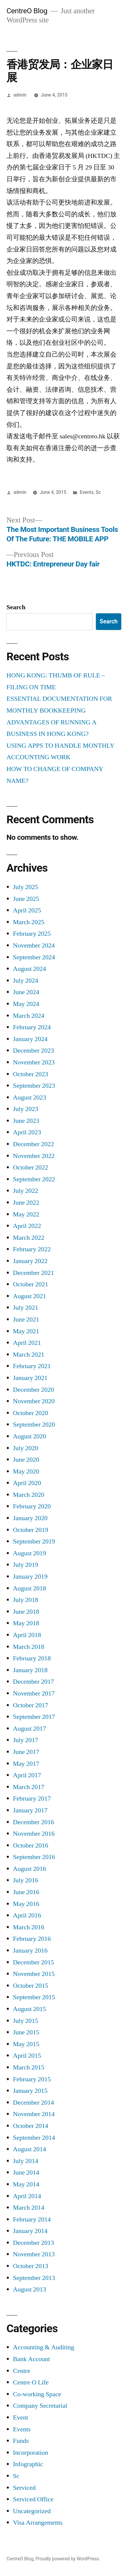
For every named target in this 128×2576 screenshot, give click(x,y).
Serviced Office (33, 2499)
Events (87, 492)
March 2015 (28, 2067)
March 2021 (28, 1354)
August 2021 (29, 1296)
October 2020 (30, 1413)
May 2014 (26, 2184)
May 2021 (26, 1331)
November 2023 (34, 1062)
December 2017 (33, 1681)
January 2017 (30, 1810)
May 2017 (26, 1764)
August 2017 (29, 1728)
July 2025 (25, 887)
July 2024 (25, 980)
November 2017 (34, 1693)
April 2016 (27, 1915)
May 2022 (26, 1214)
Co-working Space (37, 2394)
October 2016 (30, 1845)
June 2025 (26, 899)
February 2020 (32, 1506)
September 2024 (34, 957)
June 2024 (26, 992)
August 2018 (29, 1588)
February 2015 (32, 2079)
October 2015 (30, 1986)
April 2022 (27, 1226)
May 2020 (26, 1471)
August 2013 (29, 2289)
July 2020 (25, 1448)
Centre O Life (31, 2382)
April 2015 (27, 2055)
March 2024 (28, 1016)
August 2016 (29, 1869)
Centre (21, 2371)
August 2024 (29, 969)
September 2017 (34, 1717)
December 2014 (33, 2102)
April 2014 (27, 2196)
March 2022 (28, 1238)
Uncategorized (32, 2511)
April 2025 (27, 910)
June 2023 (26, 1121)
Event (20, 2417)
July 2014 (25, 2161)
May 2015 (26, 2044)
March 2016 (28, 1927)
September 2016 (34, 1857)
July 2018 (25, 1600)
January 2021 (30, 1378)
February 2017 (32, 1798)
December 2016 (33, 1822)
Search (15, 607)
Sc (98, 492)
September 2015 (34, 1997)
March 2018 (28, 1647)
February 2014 (32, 2219)
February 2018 (32, 1658)
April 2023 (27, 1132)
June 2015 (26, 2032)
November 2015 (34, 1974)
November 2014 (34, 2114)
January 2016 (30, 1950)
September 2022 (34, 1179)
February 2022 (32, 1249)
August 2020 (29, 1436)
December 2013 (33, 2243)
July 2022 (25, 1191)
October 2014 (30, 2126)
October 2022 (30, 1167)
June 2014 (26, 2172)
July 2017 (25, 1740)
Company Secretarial (40, 2406)
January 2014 (30, 2231)
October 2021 (30, 1284)
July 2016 (25, 1880)
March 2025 (28, 922)
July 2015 (25, 2021)
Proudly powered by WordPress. (67, 2559)
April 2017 (27, 1775)
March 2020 (28, 1495)
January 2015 (30, 2091)
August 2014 (29, 2149)
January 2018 (30, 1670)
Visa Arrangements (38, 2522)
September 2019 (34, 1541)
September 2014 (34, 2138)
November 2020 (34, 1401)
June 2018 (26, 1612)
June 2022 (26, 1202)
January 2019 (30, 1576)
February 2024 (32, 1027)
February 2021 (32, 1366)
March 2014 (28, 2207)
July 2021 (25, 1307)
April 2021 (27, 1343)
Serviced (24, 2488)
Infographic (28, 2464)
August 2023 (29, 1097)
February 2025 (32, 934)
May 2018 (26, 1623)
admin (20, 95)
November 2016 (34, 1834)
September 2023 (34, 1086)
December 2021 (33, 1273)
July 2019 (25, 1565)
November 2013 (34, 2254)
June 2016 (26, 1892)
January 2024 (30, 1039)
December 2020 (33, 1390)
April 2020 (27, 1483)
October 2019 (30, 1530)
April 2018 (27, 1635)
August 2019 (29, 1553)
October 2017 (30, 1705)
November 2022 (34, 1156)
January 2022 (30, 1261)
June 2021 (26, 1319)
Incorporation (30, 2452)
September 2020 (34, 1424)
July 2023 (25, 1109)
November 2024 (34, 945)
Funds (21, 2441)
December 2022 (33, 1144)
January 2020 (30, 1518)
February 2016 (32, 1939)
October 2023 (30, 1074)
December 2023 (33, 1050)
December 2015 (33, 1962)
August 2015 (29, 2009)
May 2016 (26, 1904)
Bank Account (31, 2359)
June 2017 (26, 1752)
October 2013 (30, 2266)
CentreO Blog (26, 10)
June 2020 (26, 1460)
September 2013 (34, 2278)
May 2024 (26, 1004)
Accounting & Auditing (43, 2347)
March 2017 (28, 1787)
